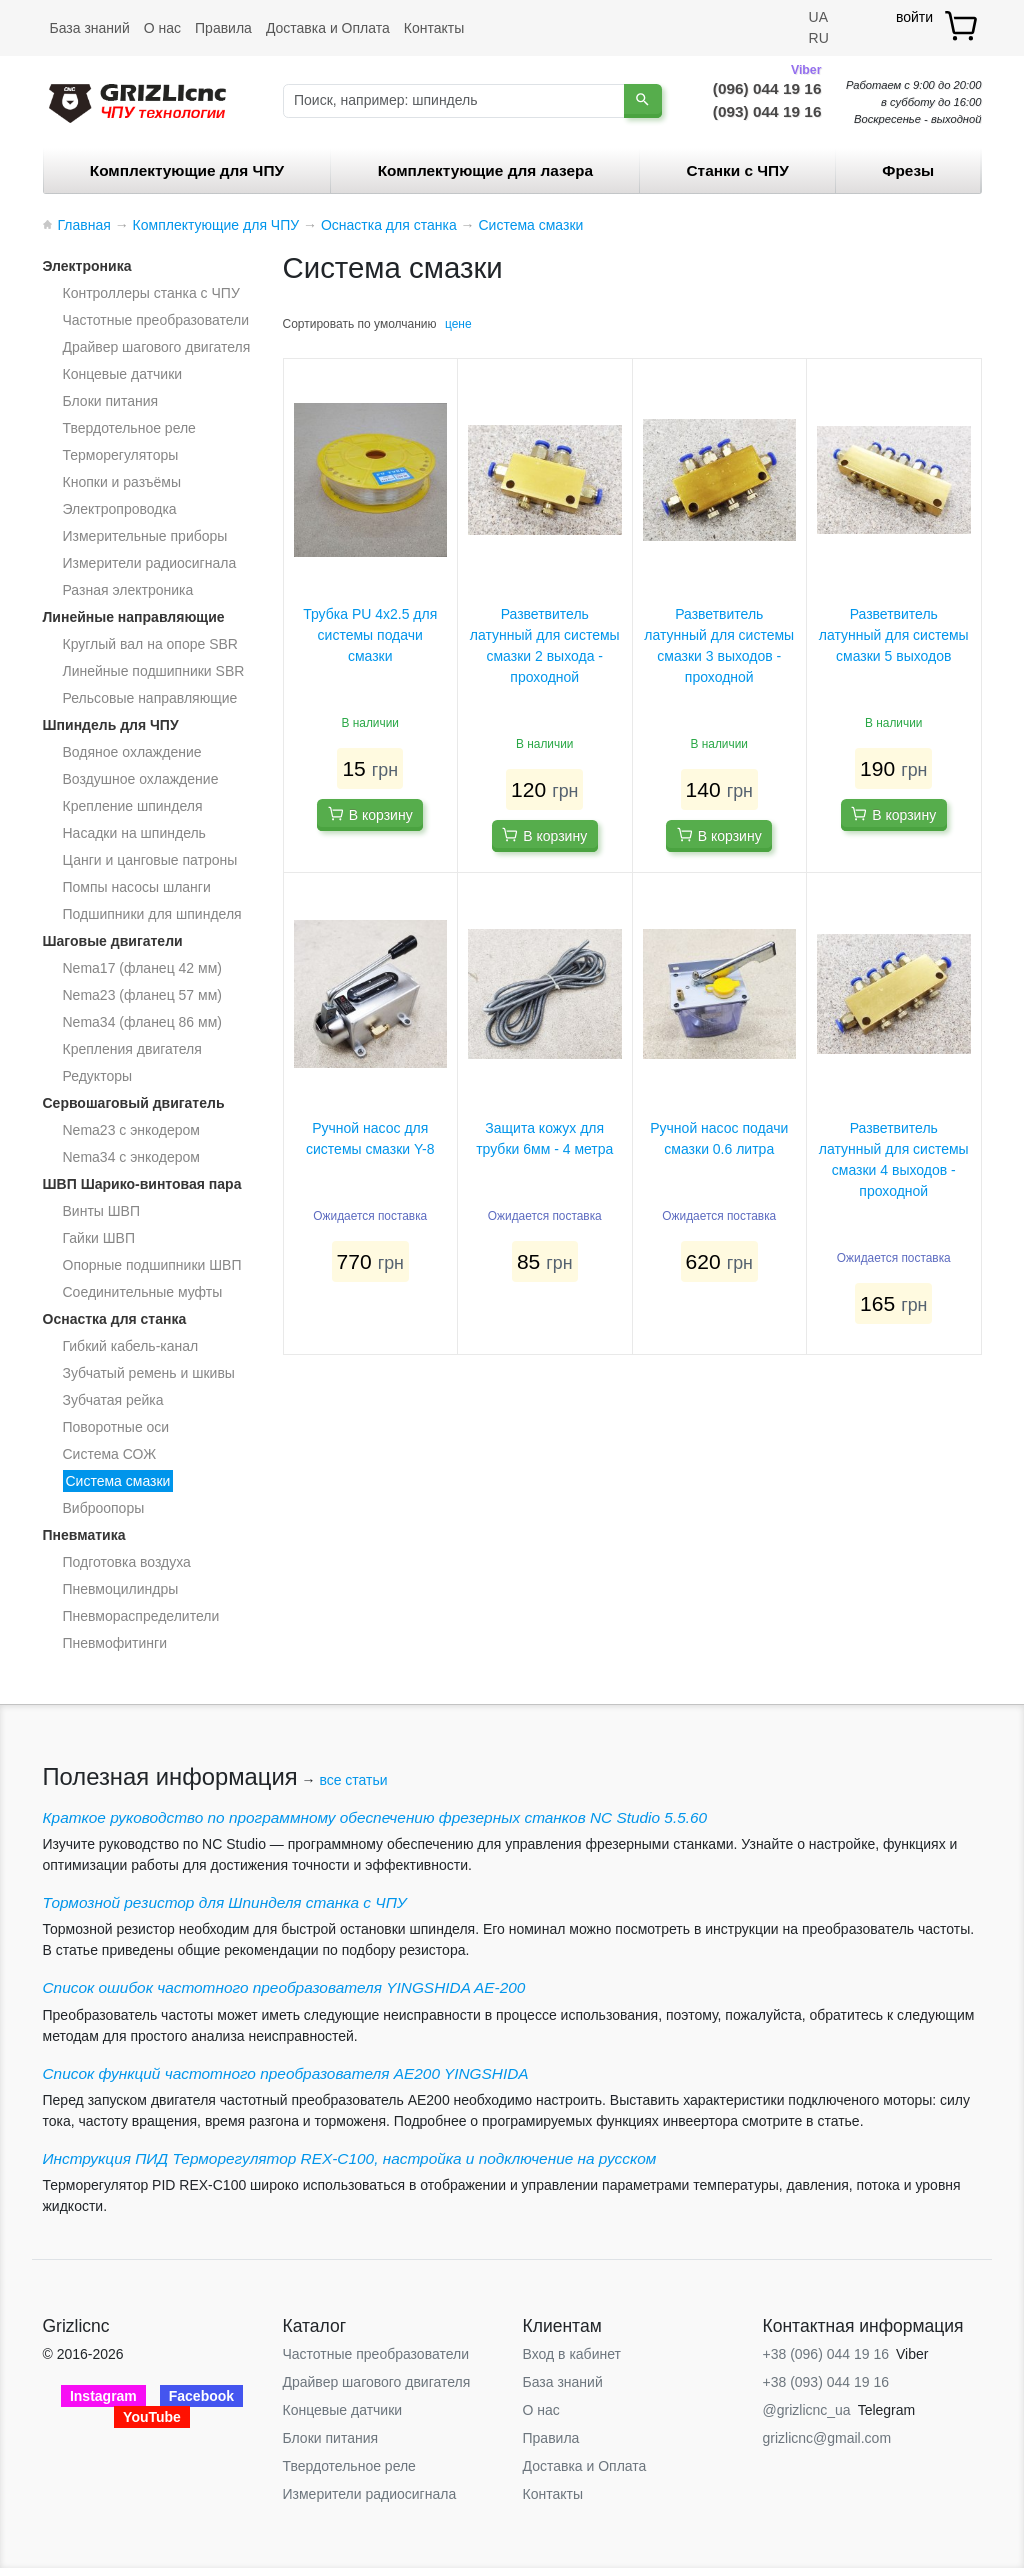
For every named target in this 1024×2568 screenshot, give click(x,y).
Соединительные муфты (143, 1292)
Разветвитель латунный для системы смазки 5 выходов (894, 635)
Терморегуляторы (121, 455)
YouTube (152, 2417)
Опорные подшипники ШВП (152, 1265)
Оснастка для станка (115, 1319)
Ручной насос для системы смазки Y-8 (370, 1138)
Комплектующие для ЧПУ (187, 170)
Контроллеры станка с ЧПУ (151, 293)
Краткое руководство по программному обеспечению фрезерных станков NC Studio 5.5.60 (375, 1817)
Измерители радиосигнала (150, 563)
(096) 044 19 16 (767, 87)
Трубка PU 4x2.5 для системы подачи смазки (370, 635)
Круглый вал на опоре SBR (150, 644)
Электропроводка (120, 509)
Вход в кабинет (572, 2354)
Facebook (201, 2396)
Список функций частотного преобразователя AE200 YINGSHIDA (286, 2073)
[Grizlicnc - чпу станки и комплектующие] (137, 101)
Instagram (103, 2396)
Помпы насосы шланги (137, 887)
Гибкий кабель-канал (131, 1346)
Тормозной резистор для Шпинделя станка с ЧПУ (225, 1902)
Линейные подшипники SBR (154, 671)
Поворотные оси (116, 1427)
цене (458, 324)
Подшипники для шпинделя (152, 914)
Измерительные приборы (145, 536)
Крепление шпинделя (133, 806)
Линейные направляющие (134, 617)
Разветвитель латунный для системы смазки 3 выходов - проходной (719, 645)
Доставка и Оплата (328, 28)
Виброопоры (104, 1508)
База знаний (90, 28)
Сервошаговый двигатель (134, 1103)
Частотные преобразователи (156, 320)
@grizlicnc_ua (807, 2410)
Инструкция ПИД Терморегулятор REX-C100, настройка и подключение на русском (350, 2158)
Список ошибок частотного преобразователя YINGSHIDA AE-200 (284, 1987)
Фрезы (908, 170)
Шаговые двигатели (113, 941)
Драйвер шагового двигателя (157, 347)
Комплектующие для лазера (485, 170)
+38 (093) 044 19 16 (826, 2382)
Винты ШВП (102, 1211)
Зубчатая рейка (113, 1400)
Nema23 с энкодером (131, 1130)
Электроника (87, 266)
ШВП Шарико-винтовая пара (142, 1184)
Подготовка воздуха (127, 1562)
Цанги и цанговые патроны (150, 860)
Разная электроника (128, 590)
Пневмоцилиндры (121, 1589)
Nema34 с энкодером (131, 1157)
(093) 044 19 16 (767, 111)
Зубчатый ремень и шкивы (149, 1373)
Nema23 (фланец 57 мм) (142, 995)
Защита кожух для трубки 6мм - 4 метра (544, 1138)
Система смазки (118, 1481)
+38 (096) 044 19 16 (826, 2354)
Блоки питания (111, 401)
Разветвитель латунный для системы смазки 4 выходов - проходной (894, 1159)
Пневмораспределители (141, 1616)
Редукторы (98, 1076)
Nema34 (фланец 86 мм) (142, 1022)
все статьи (353, 1780)
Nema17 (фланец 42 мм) (142, 968)
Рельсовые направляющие (150, 698)
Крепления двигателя (132, 1049)
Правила (223, 28)
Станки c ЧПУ (738, 170)
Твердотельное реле (129, 428)
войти (914, 17)
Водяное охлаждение (132, 752)
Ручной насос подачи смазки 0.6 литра (719, 1138)
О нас (162, 28)
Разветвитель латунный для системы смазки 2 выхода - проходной (545, 645)
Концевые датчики (123, 374)
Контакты (434, 28)
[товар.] (962, 25)
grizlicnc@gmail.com (827, 2438)
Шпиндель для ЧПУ (111, 725)
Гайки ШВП (99, 1238)
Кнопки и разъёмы (122, 482)
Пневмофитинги (115, 1643)
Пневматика (84, 1535)
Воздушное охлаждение (141, 779)
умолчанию (405, 324)
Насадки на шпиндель (134, 833)
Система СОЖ (110, 1454)
